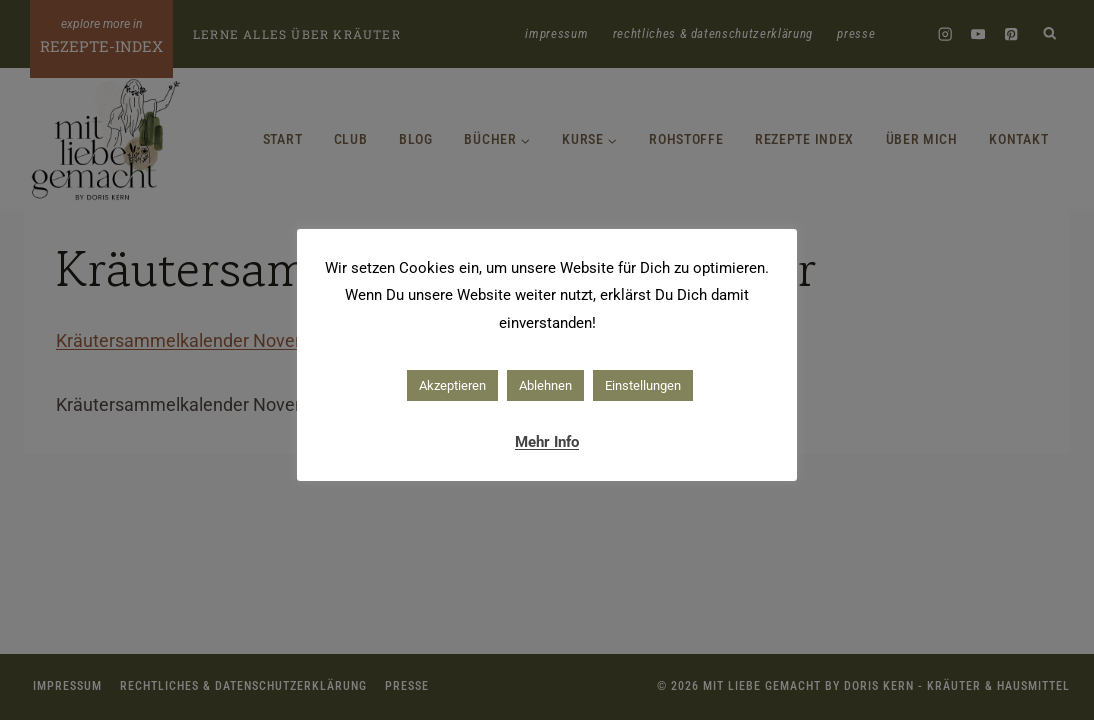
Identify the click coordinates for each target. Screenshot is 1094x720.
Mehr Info (547, 442)
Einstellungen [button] (643, 385)
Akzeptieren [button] (452, 385)
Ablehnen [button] (545, 385)
